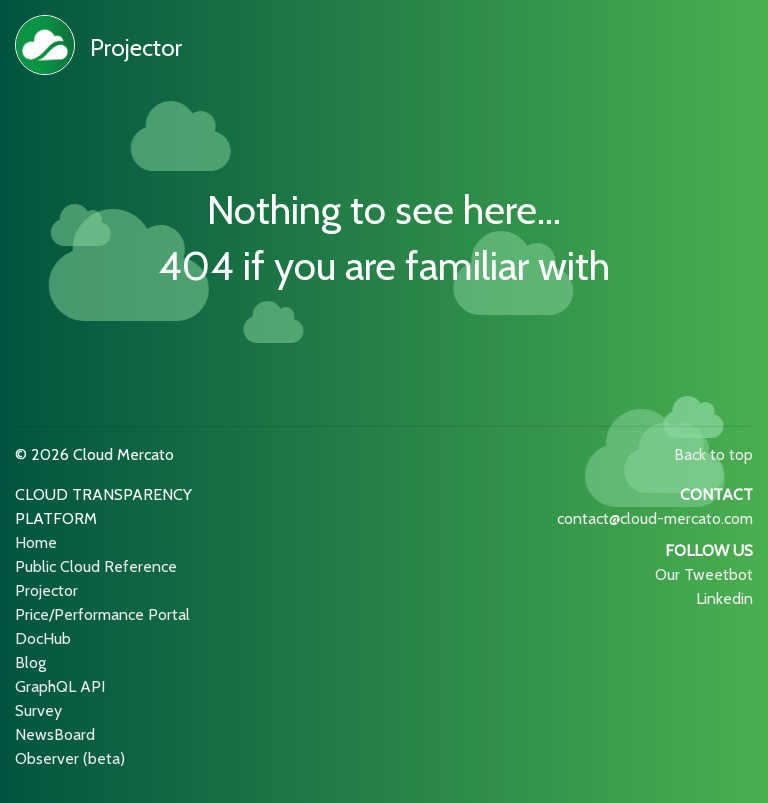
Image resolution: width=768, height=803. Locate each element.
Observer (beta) (70, 758)
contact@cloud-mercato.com (655, 518)
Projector (136, 47)
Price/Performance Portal (102, 614)
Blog (30, 662)
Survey (38, 710)
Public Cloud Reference (96, 566)
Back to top (713, 454)
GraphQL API (60, 686)
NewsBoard (55, 734)
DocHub (43, 638)
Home (36, 542)
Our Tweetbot (704, 574)
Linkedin (724, 598)
